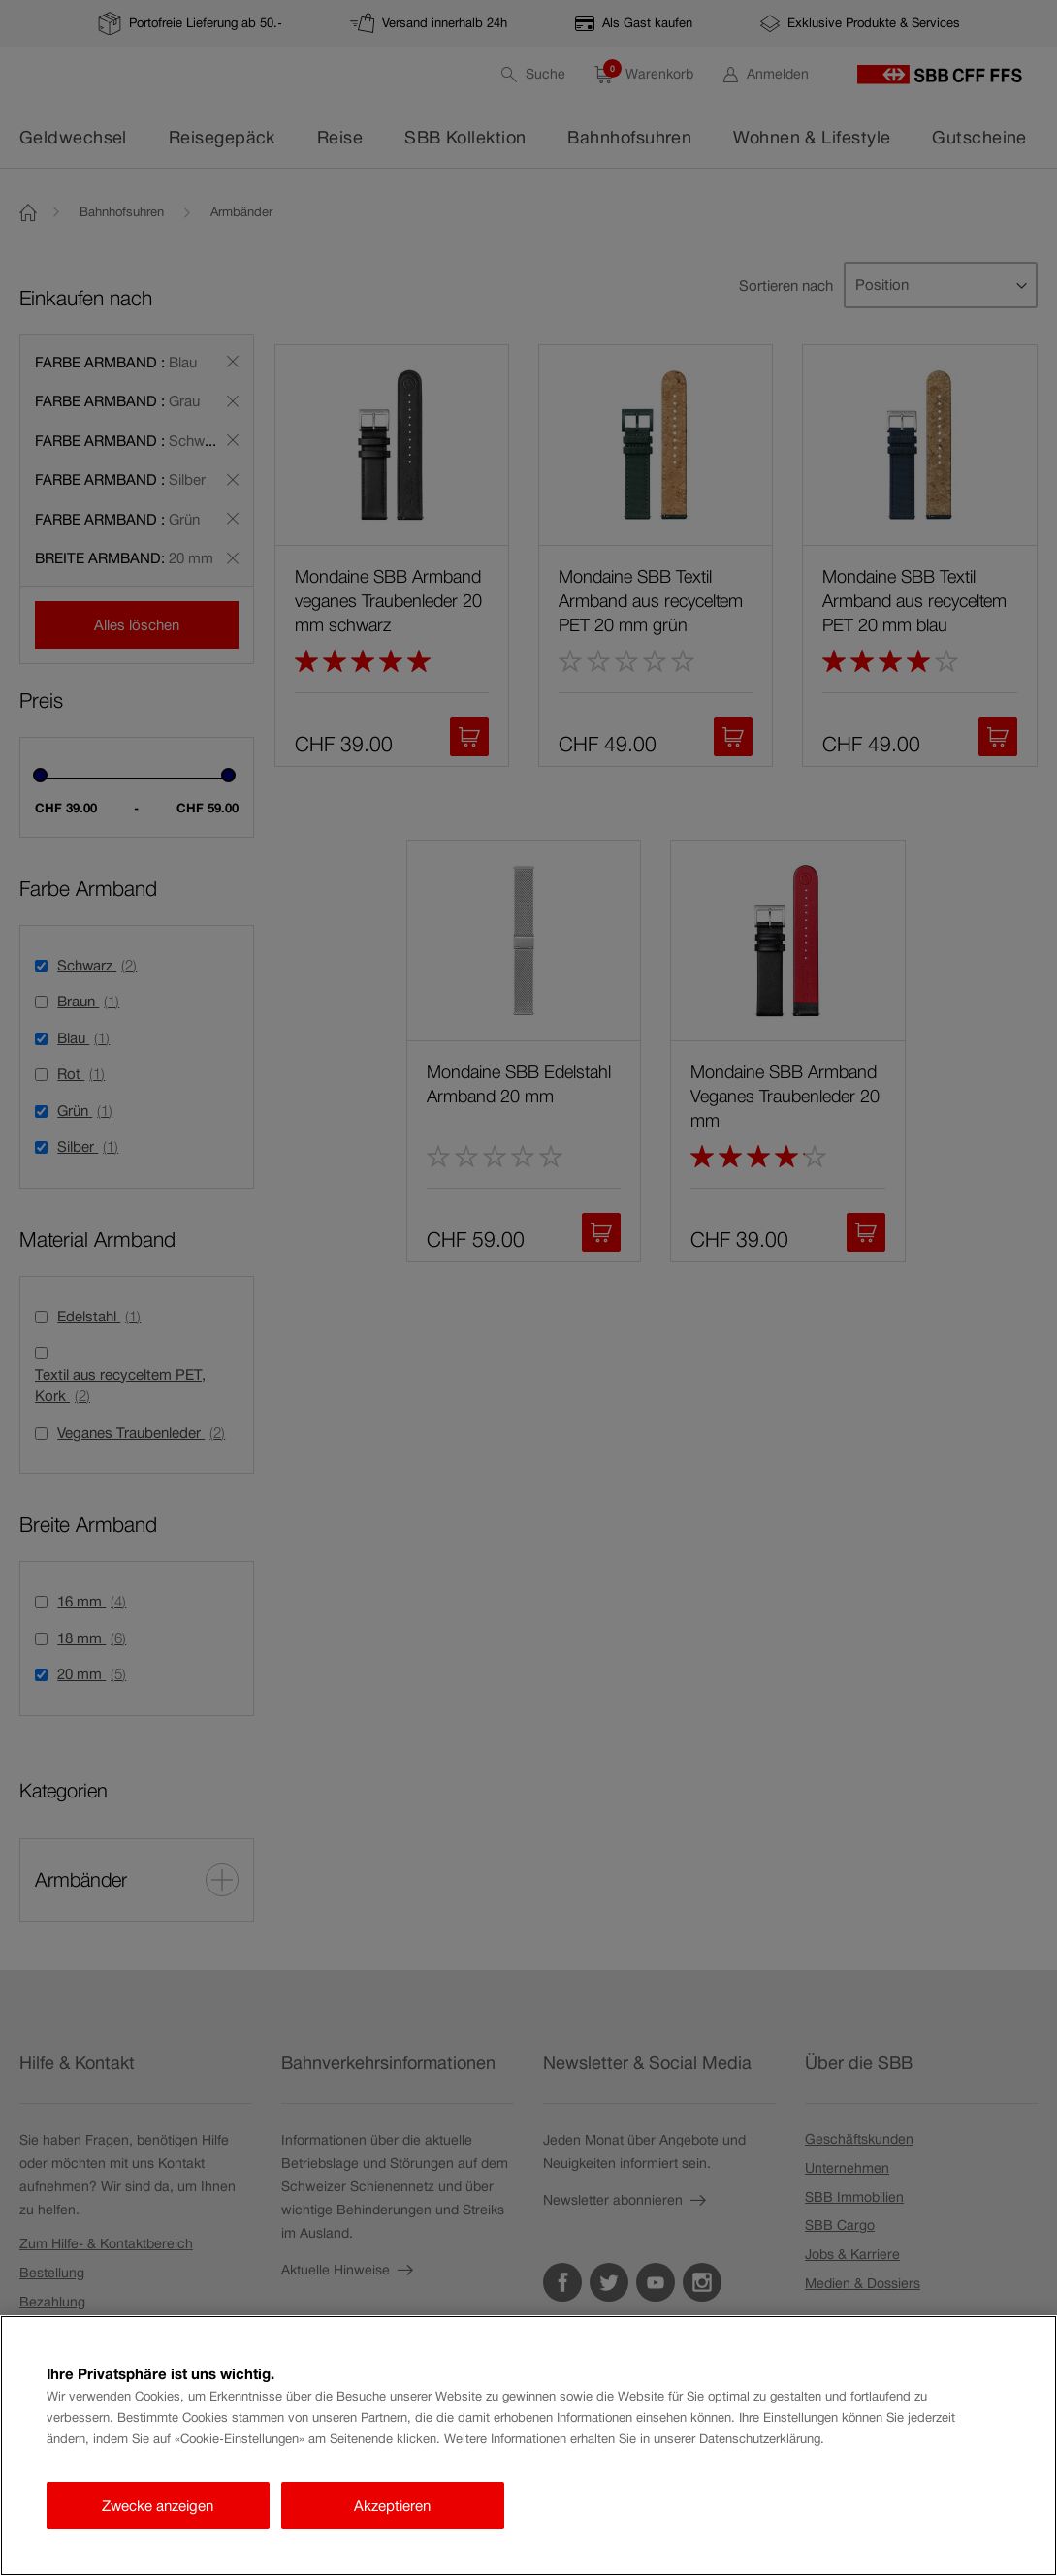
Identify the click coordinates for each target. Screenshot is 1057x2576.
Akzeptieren (392, 2505)
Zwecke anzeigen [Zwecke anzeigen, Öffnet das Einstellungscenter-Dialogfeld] (157, 2505)
